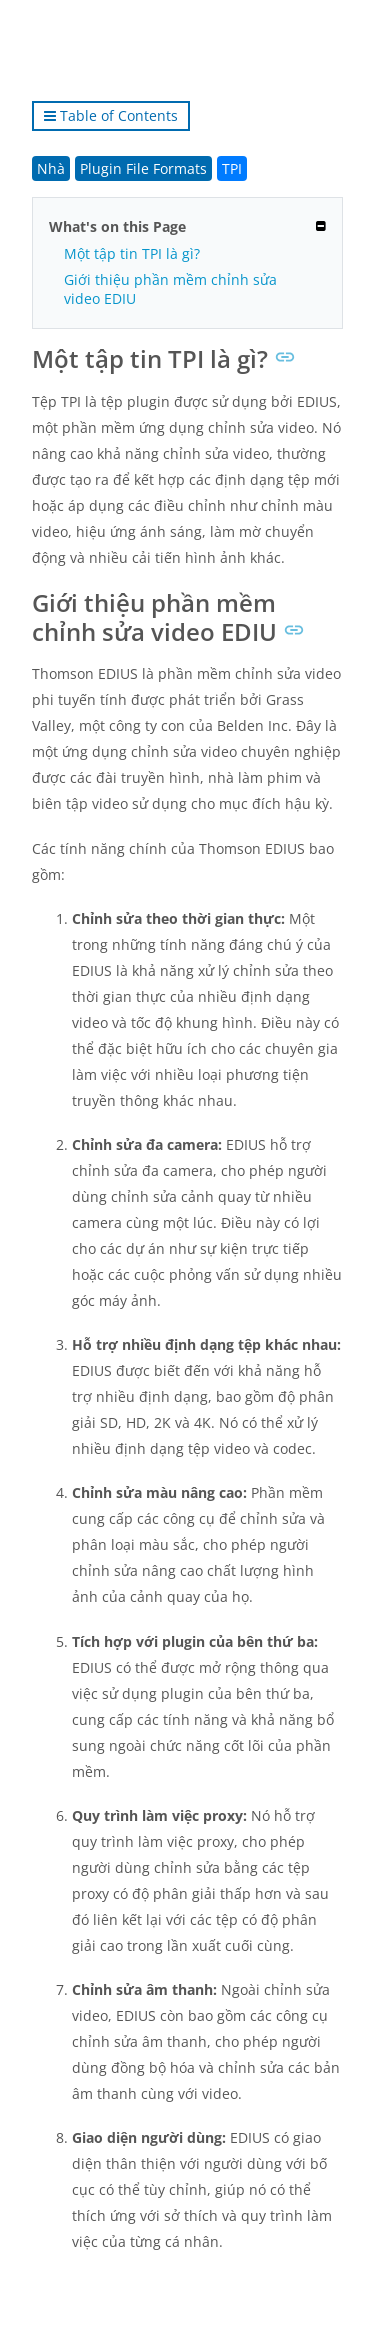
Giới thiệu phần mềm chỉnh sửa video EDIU (170, 289)
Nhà (51, 168)
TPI (232, 168)
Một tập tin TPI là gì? (132, 253)
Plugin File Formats (143, 168)
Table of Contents (111, 115)
